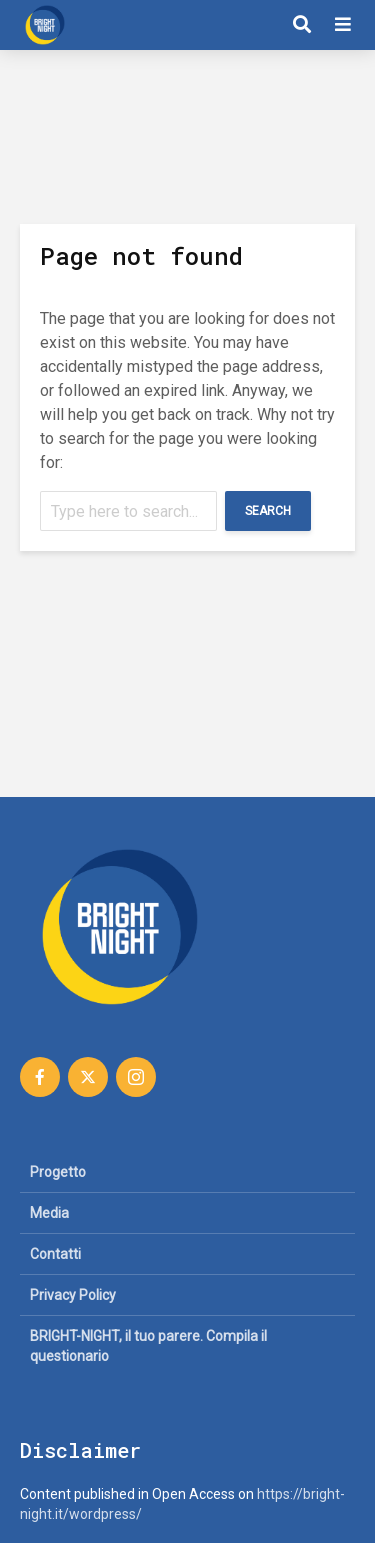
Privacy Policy (73, 1295)
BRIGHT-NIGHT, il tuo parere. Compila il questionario (148, 1346)
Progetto (58, 1172)
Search (268, 511)
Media (49, 1213)
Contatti (55, 1254)
